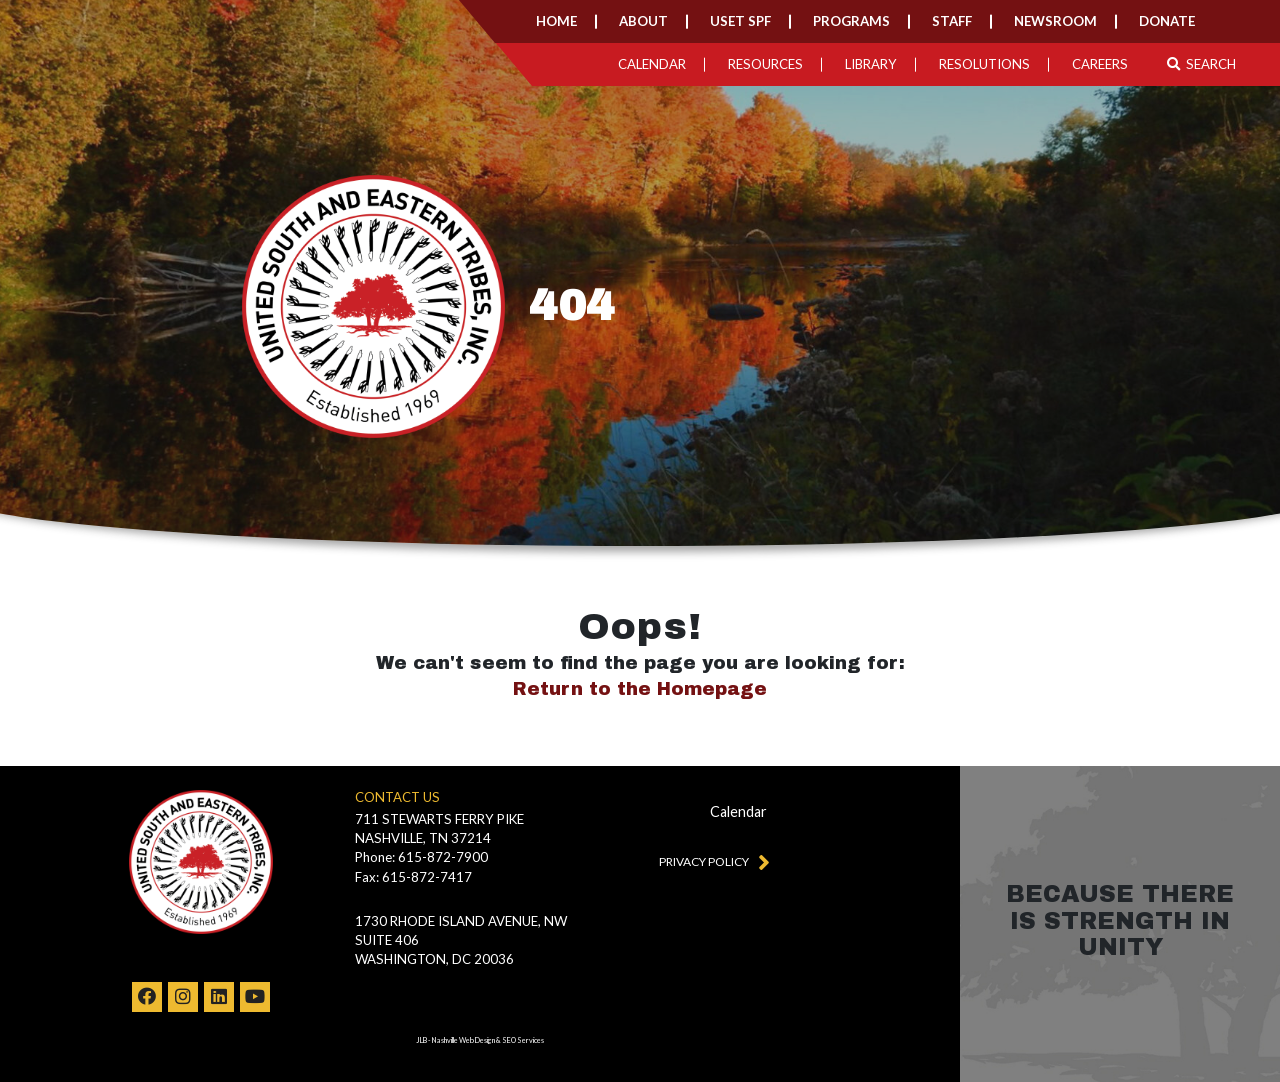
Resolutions (984, 64)
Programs (851, 21)
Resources (765, 64)
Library (871, 64)
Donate (1167, 21)
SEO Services (523, 1040)
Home (556, 21)
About (643, 21)
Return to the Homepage (640, 689)
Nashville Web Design (463, 1040)
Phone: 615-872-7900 (421, 857)
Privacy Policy (710, 861)
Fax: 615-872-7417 (413, 877)
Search (1201, 64)
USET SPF (740, 21)
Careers (1100, 64)
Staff (952, 21)
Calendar (652, 64)
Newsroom (1055, 21)
